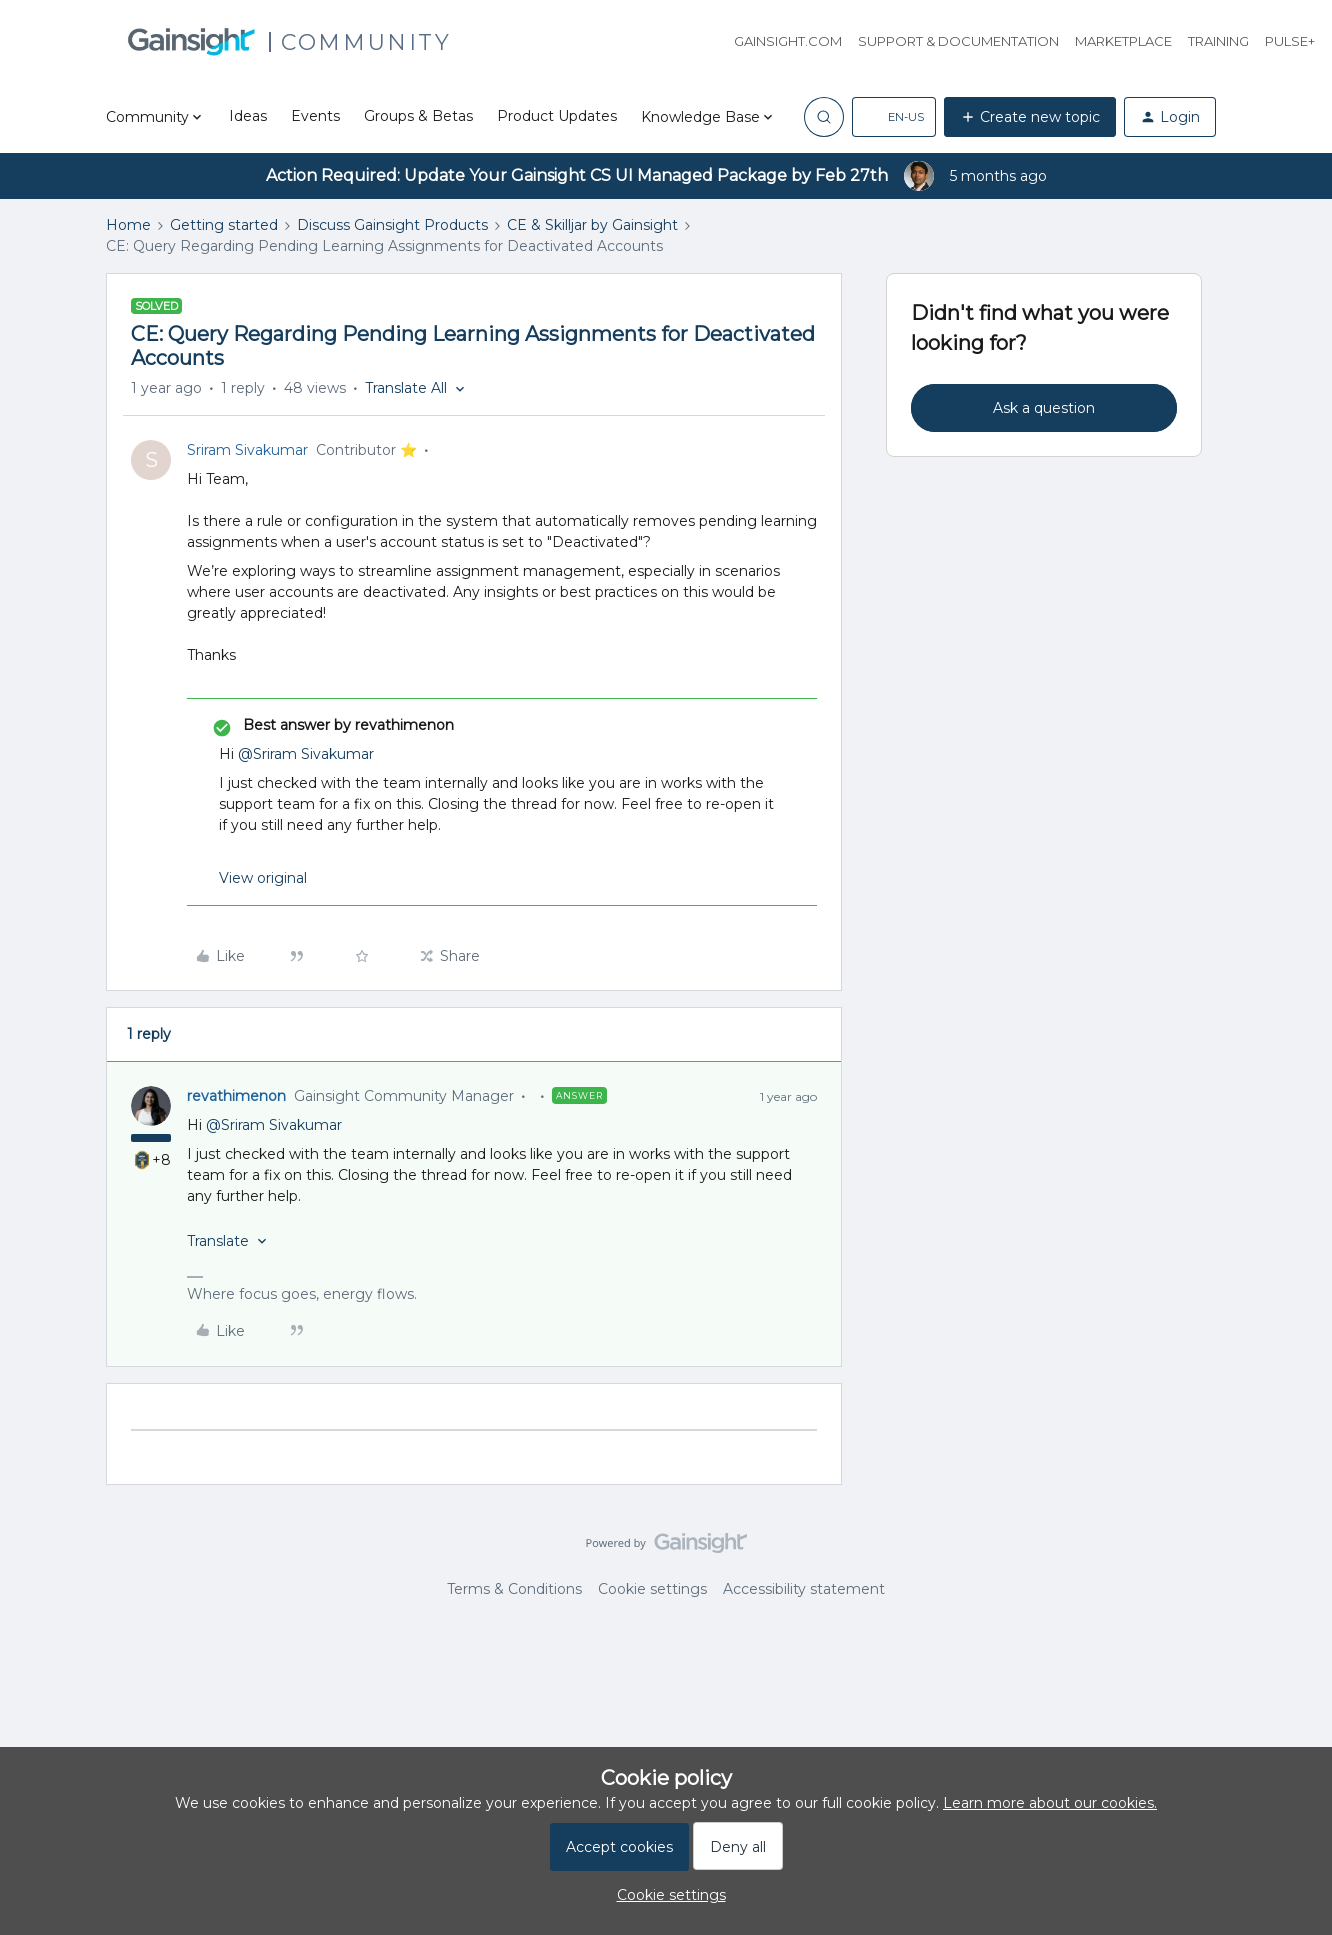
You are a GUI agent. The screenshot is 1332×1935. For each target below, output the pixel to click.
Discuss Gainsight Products (392, 225)
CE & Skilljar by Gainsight (592, 225)
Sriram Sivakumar (247, 450)
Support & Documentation (958, 41)
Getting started (224, 225)
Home (128, 225)
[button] (894, 117)
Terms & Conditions (514, 1589)
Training (1218, 41)
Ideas (248, 116)
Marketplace (1123, 41)
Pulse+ (1290, 41)
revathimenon (236, 1096)
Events (315, 116)
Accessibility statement (804, 1589)
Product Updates (557, 116)
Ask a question (1044, 408)
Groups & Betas (418, 116)
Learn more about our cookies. (1050, 1803)
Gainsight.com (788, 41)
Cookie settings (652, 1589)
